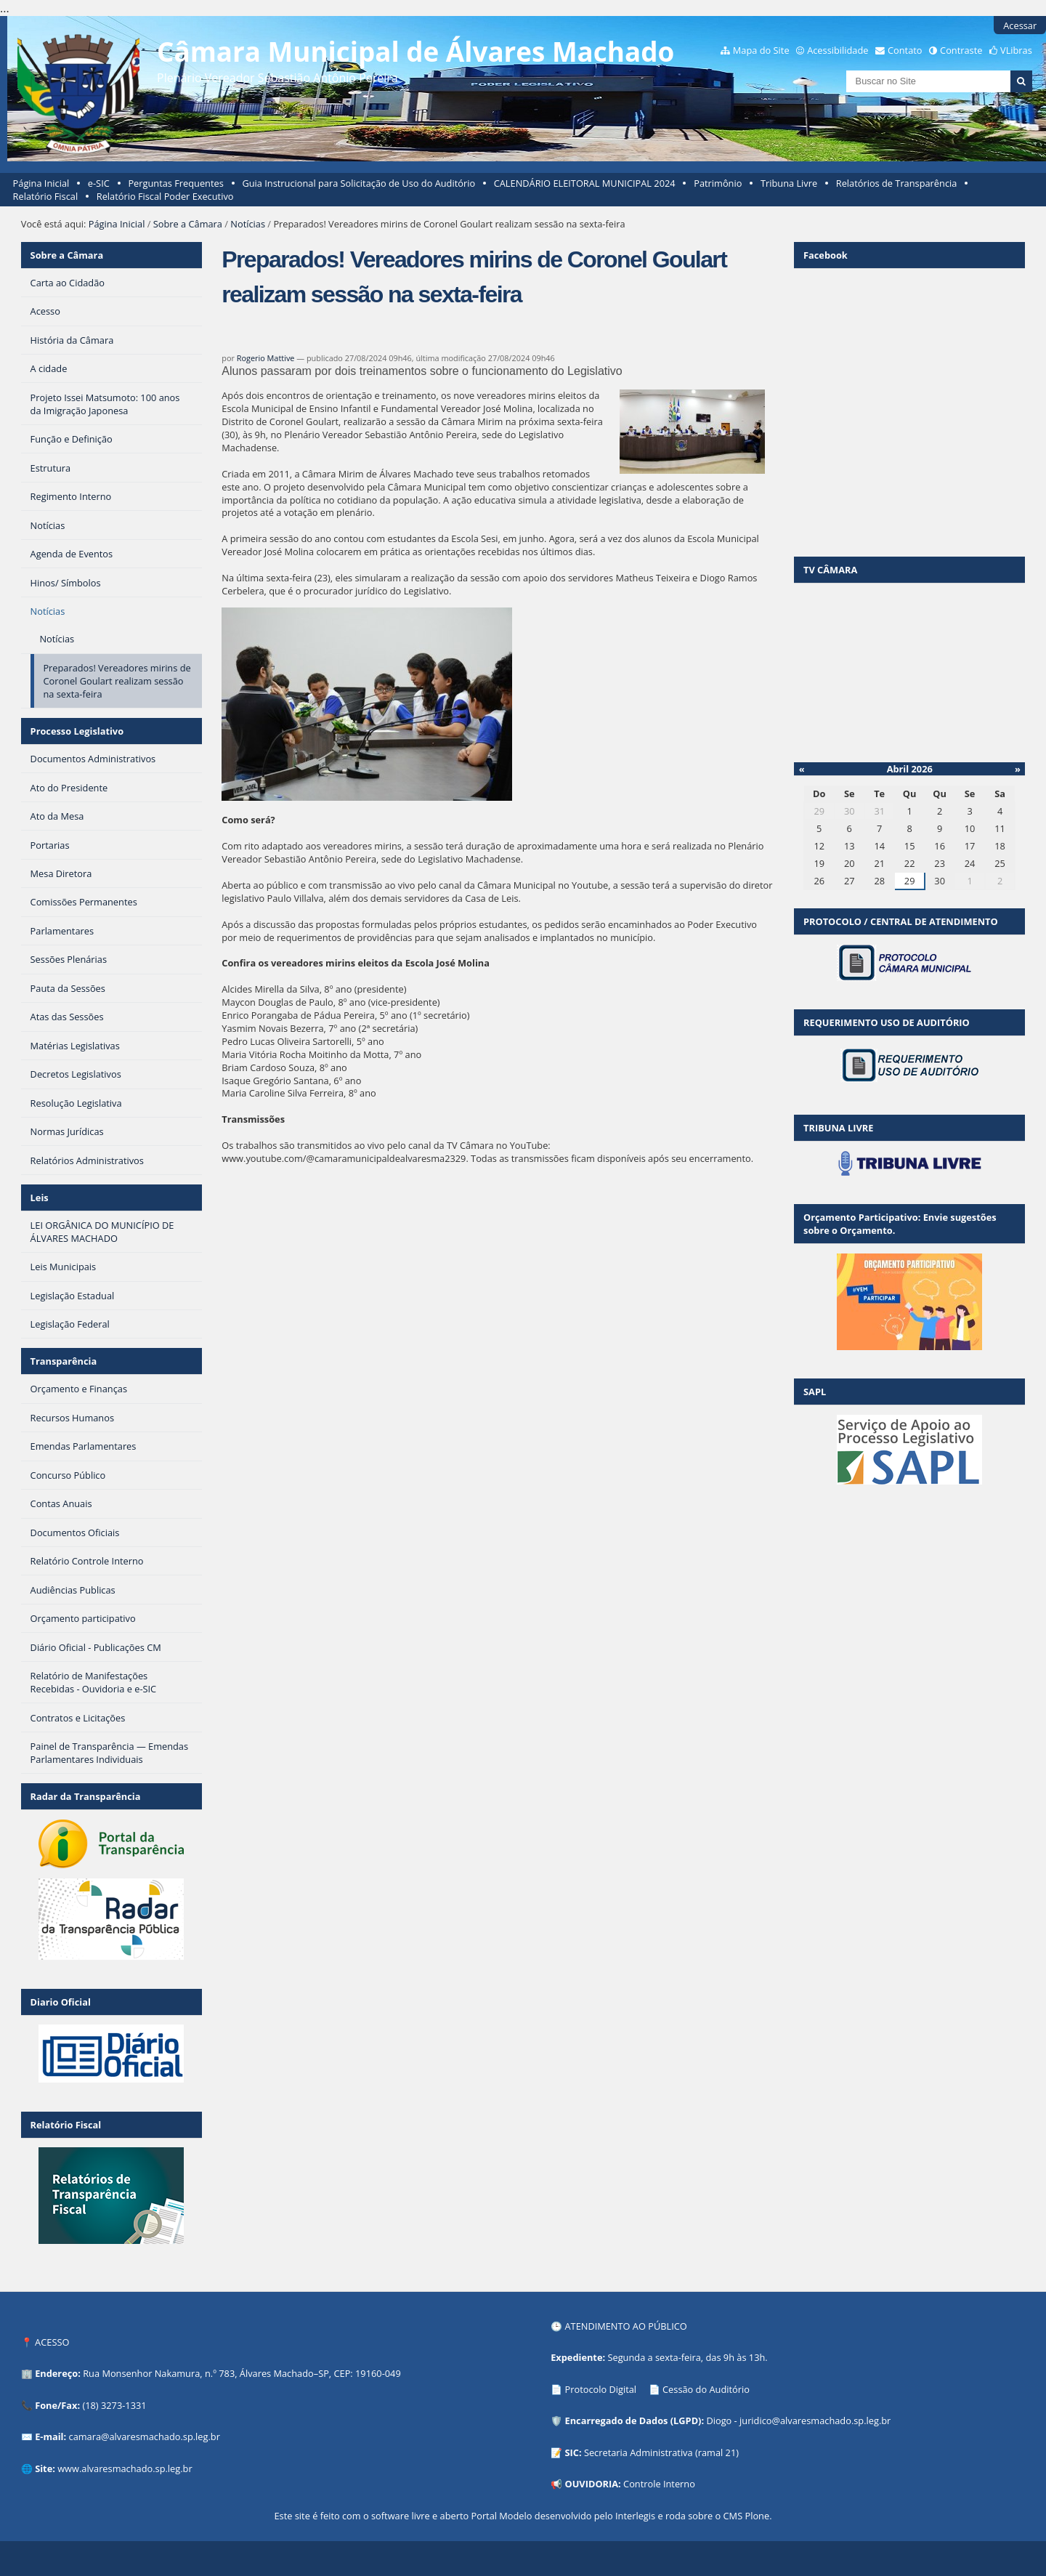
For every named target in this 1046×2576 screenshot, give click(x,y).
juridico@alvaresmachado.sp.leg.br (815, 2420)
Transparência (64, 1361)
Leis (40, 1197)
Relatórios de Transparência (896, 183)
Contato (905, 50)
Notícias (247, 223)
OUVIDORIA (592, 2483)
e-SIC (99, 183)
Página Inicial (41, 183)
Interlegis (635, 2515)
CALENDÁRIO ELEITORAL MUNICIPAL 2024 (585, 183)
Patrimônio (718, 183)
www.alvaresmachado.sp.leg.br (124, 2468)
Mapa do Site (761, 50)
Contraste (961, 50)
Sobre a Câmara (187, 223)
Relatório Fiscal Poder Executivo (165, 196)
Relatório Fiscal (45, 196)
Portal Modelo (501, 2515)
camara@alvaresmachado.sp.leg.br (144, 2436)
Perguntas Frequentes (175, 183)
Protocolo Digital (601, 2389)
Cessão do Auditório (706, 2389)
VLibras (1016, 50)
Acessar (1020, 25)
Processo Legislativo (77, 731)
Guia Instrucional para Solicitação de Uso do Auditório (358, 183)
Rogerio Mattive (266, 357)
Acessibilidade (837, 50)
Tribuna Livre (789, 183)
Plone (757, 2515)
